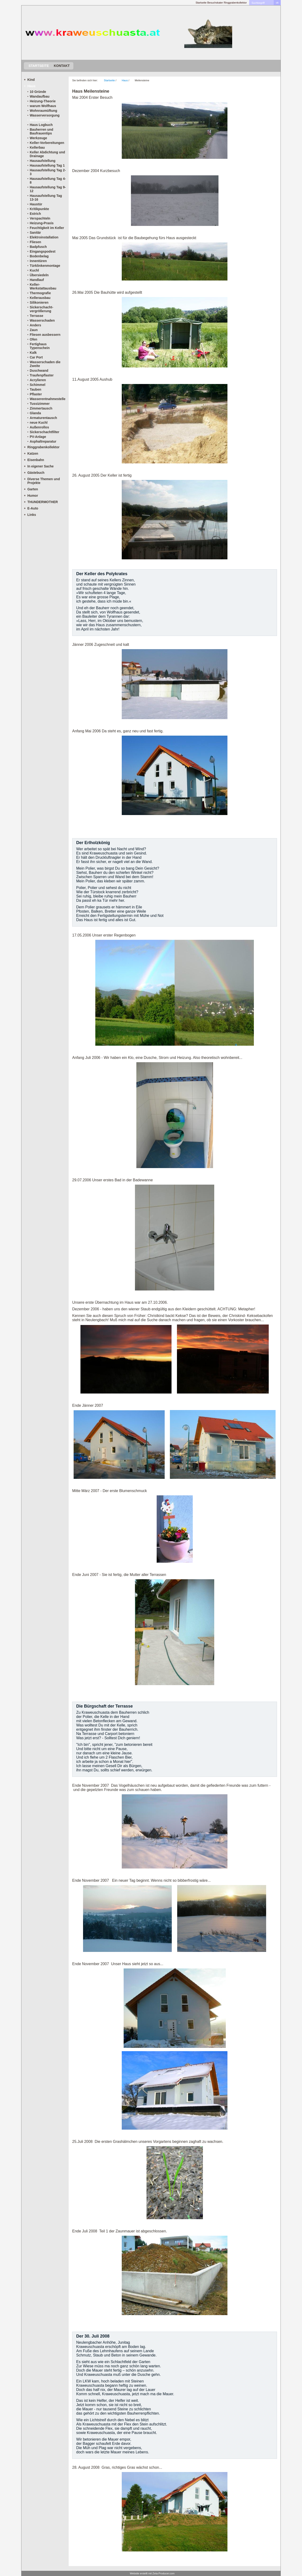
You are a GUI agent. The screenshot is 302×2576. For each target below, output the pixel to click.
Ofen (33, 339)
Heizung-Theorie (43, 101)
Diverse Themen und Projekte (43, 481)
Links (31, 515)
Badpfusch (38, 247)
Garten (32, 489)
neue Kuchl (38, 422)
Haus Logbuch (41, 125)
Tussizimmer (40, 404)
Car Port (36, 357)
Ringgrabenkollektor (235, 2)
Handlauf (37, 280)
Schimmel (37, 385)
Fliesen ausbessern (45, 335)
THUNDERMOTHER (42, 502)
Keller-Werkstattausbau (43, 286)
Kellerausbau (40, 298)
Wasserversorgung (44, 115)
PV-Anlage (38, 437)
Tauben (35, 389)
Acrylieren (38, 380)
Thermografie (40, 293)
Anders (35, 325)
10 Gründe (38, 92)
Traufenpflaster (42, 375)
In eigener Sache (40, 466)
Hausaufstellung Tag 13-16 (46, 197)
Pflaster (36, 394)
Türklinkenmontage (45, 266)
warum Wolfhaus (43, 106)
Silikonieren (39, 302)
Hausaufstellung (42, 161)
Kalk (33, 352)
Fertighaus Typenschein (40, 346)
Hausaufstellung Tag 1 (47, 165)
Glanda (35, 413)
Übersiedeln (39, 275)
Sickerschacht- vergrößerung (41, 309)
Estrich (35, 214)
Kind (31, 80)
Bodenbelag (39, 256)
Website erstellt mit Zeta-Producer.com (152, 2573)
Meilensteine (40, 120)
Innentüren (38, 261)
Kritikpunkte (39, 209)
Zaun (34, 330)
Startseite (201, 2)
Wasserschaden (42, 320)
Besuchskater (215, 2)
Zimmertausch (41, 408)
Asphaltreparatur (43, 441)
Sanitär (35, 232)
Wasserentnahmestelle (47, 399)
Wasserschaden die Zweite (45, 364)
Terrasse (36, 316)
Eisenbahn (35, 460)
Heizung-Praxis (42, 223)
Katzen (32, 453)
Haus (31, 86)
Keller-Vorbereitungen (47, 143)
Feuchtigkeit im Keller (47, 228)
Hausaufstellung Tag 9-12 (48, 189)
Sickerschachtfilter (44, 432)
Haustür (36, 204)
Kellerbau (37, 147)
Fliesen (35, 242)
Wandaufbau (39, 96)
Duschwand (39, 370)
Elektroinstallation (44, 237)
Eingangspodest (42, 251)
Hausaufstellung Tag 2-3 (48, 172)
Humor (32, 495)
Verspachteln (40, 218)
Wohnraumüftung (43, 110)
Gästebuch (35, 473)
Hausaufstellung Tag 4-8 (48, 180)
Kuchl (34, 270)
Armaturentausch (43, 418)
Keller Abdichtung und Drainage (47, 154)
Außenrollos (39, 427)
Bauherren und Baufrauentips (41, 131)
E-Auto (32, 508)
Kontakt (62, 66)
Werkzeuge (38, 138)
